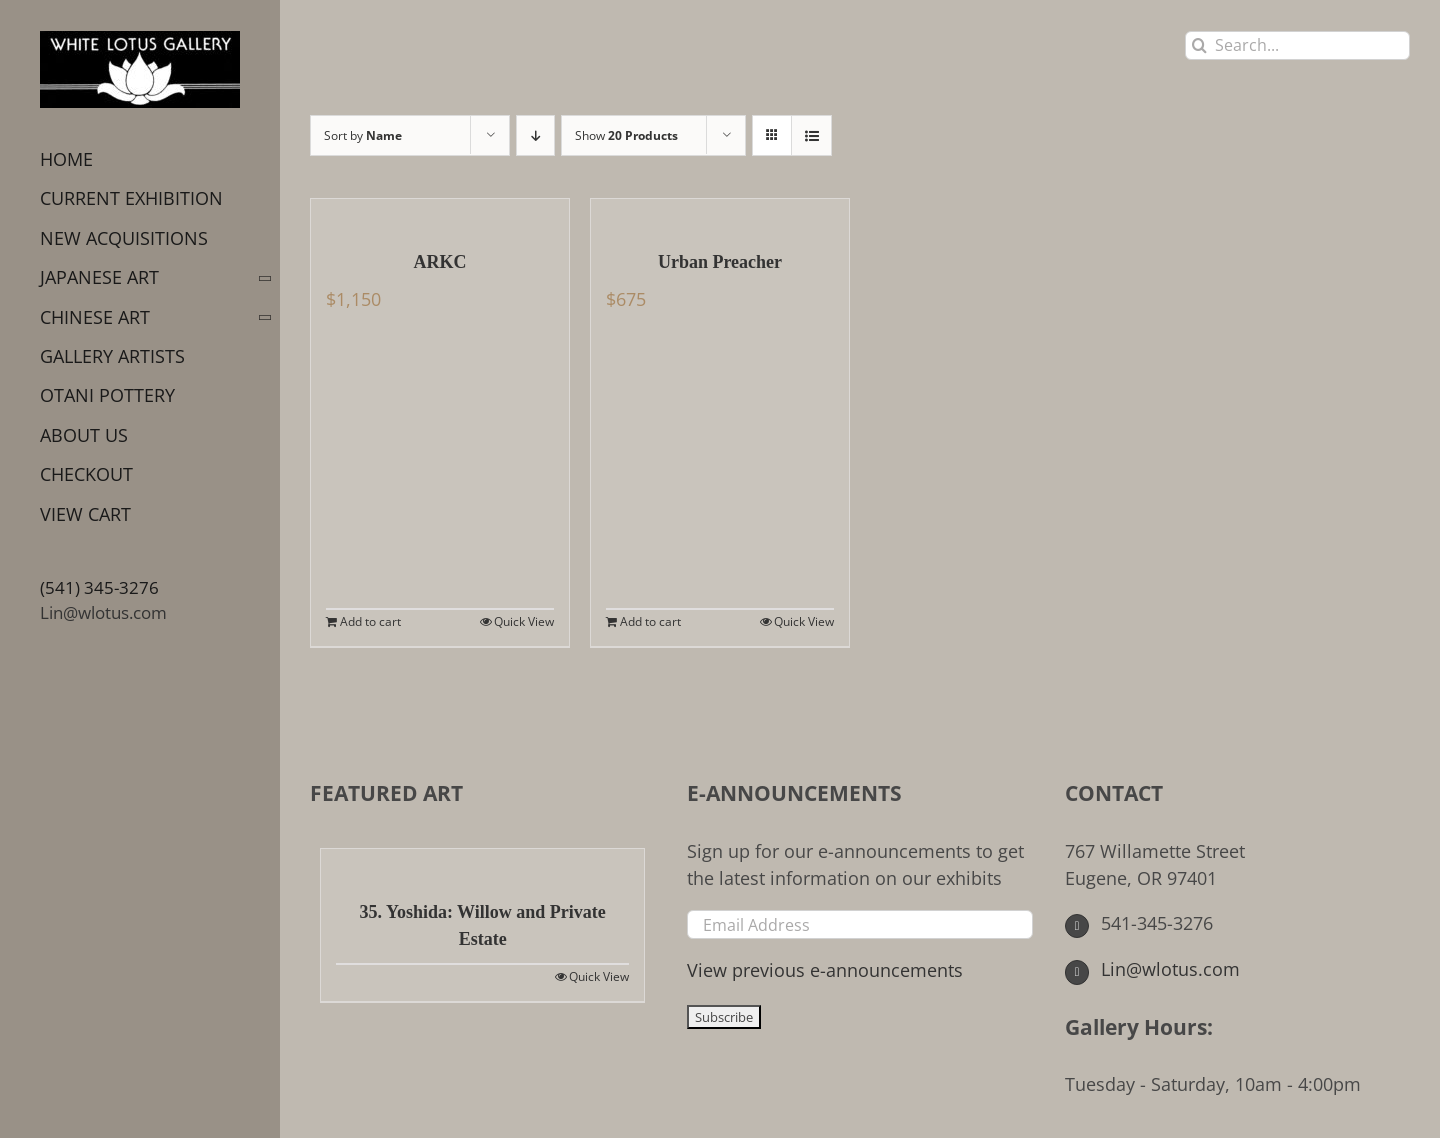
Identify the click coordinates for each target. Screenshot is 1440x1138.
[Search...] (1297, 45)
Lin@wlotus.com (103, 612)
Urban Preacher (720, 262)
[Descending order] (535, 135)
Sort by (363, 135)
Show (626, 135)
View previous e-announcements (825, 970)
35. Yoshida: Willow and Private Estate (483, 925)
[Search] (1199, 45)
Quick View (524, 621)
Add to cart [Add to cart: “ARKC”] (370, 621)
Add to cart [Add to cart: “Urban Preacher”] (650, 621)
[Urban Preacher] (720, 214)
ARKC (440, 262)
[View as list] (811, 135)
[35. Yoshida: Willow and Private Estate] (482, 864)
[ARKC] (440, 214)
